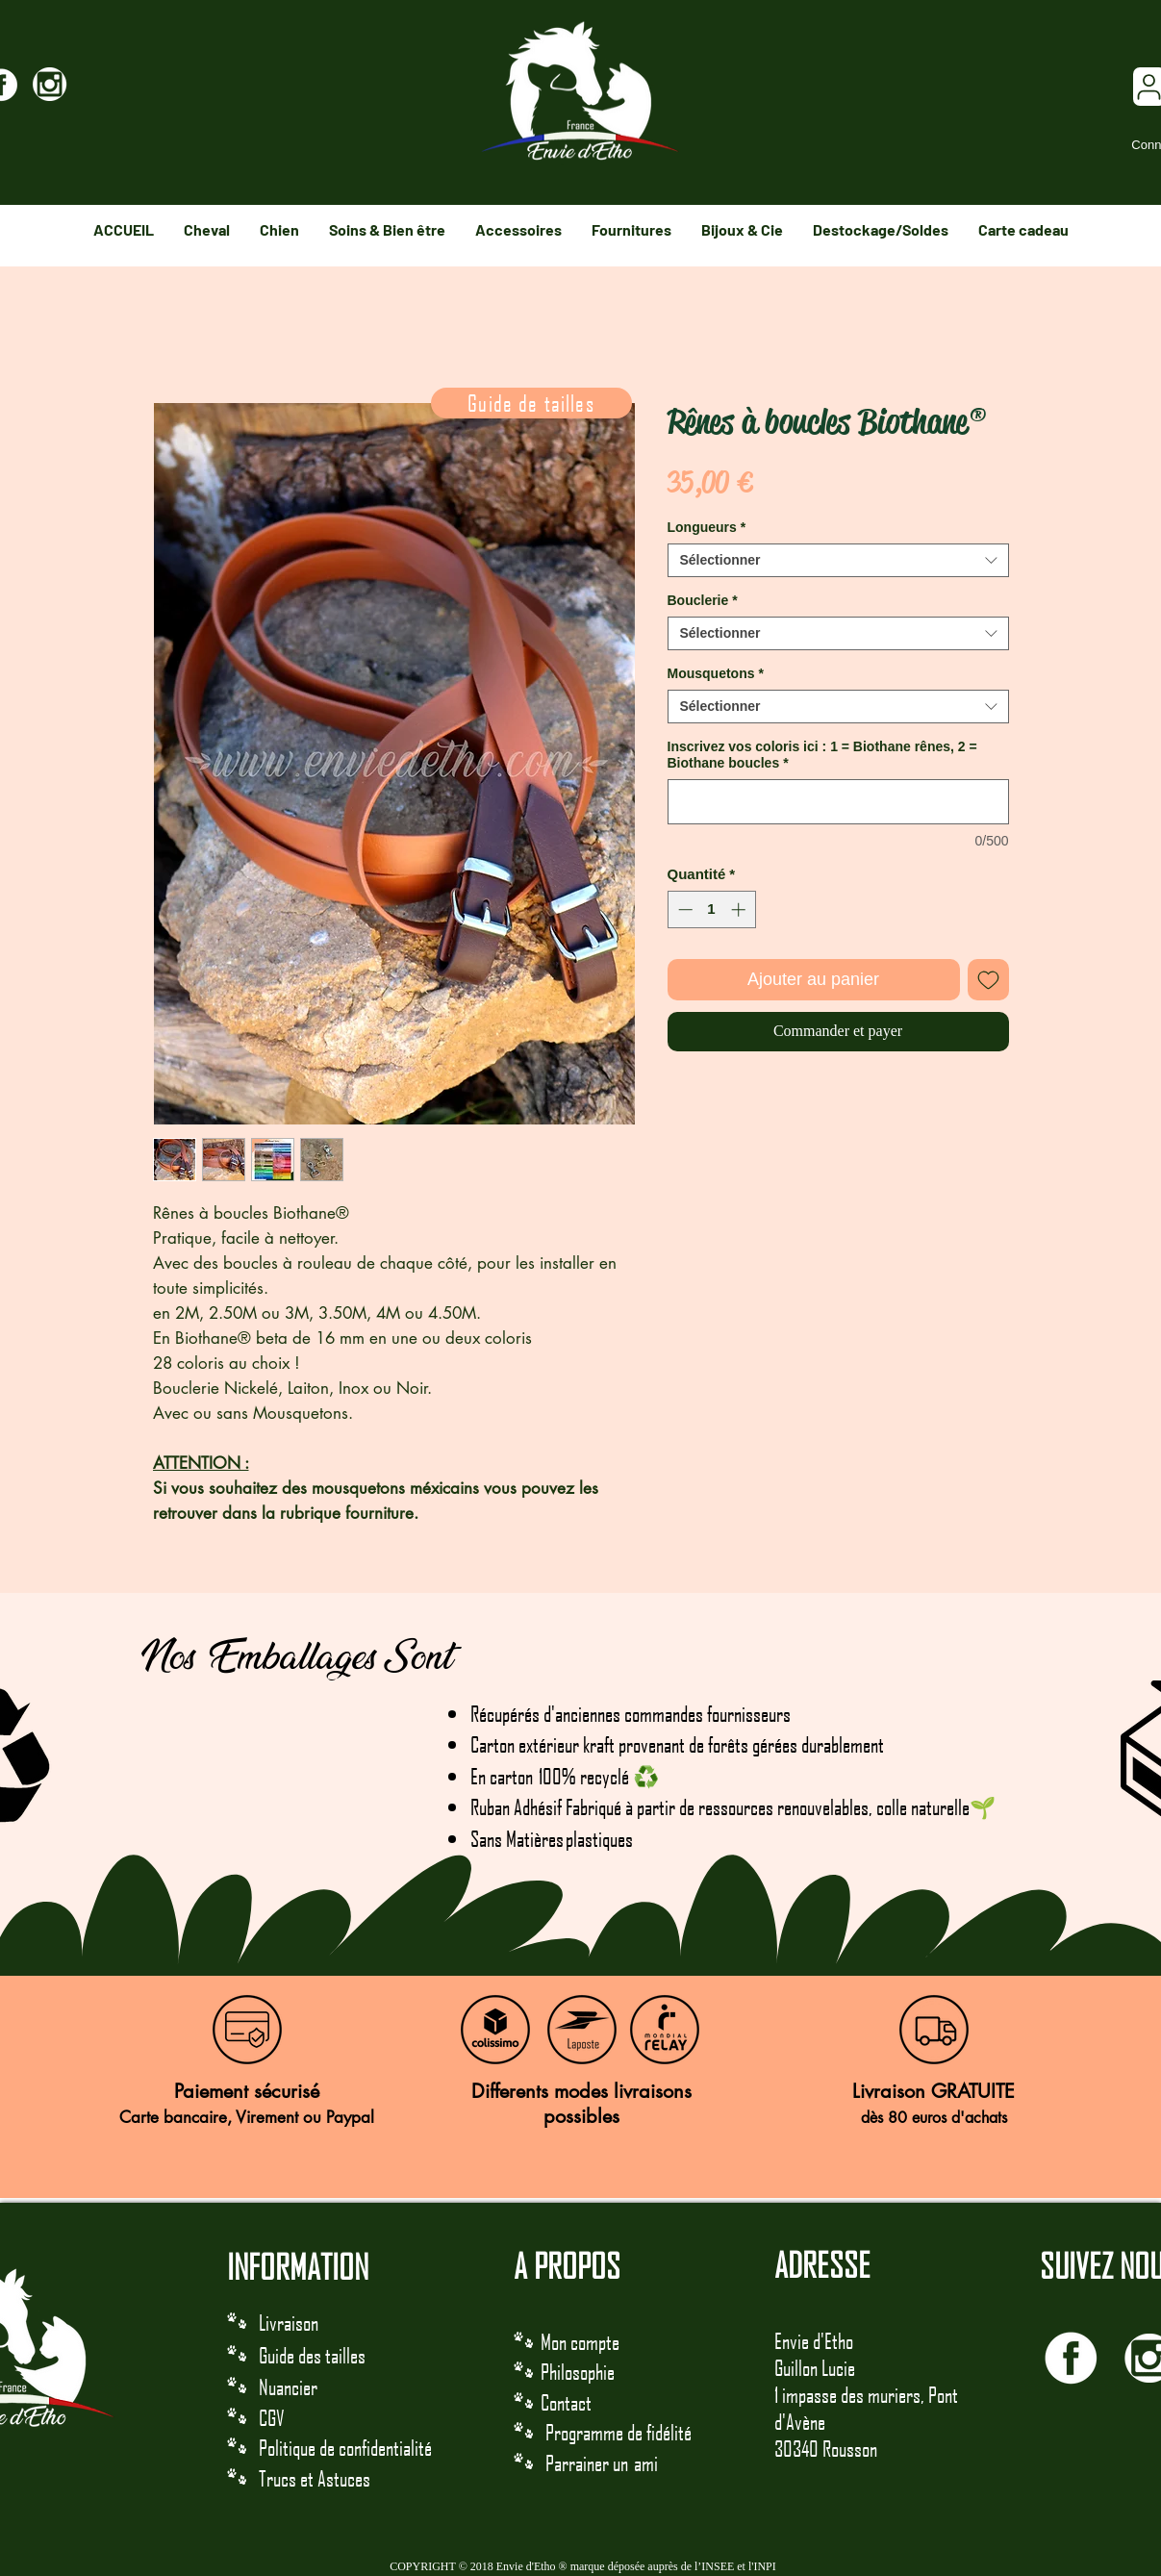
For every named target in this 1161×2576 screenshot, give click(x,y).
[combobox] (838, 560)
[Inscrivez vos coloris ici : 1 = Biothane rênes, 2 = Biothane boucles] (838, 802)
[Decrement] (683, 909)
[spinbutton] (711, 909)
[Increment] (740, 909)
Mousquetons (716, 673)
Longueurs (707, 527)
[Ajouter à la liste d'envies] (988, 979)
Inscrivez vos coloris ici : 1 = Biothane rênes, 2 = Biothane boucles (822, 754)
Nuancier (288, 2386)
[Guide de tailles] (531, 403)
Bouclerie (703, 600)
